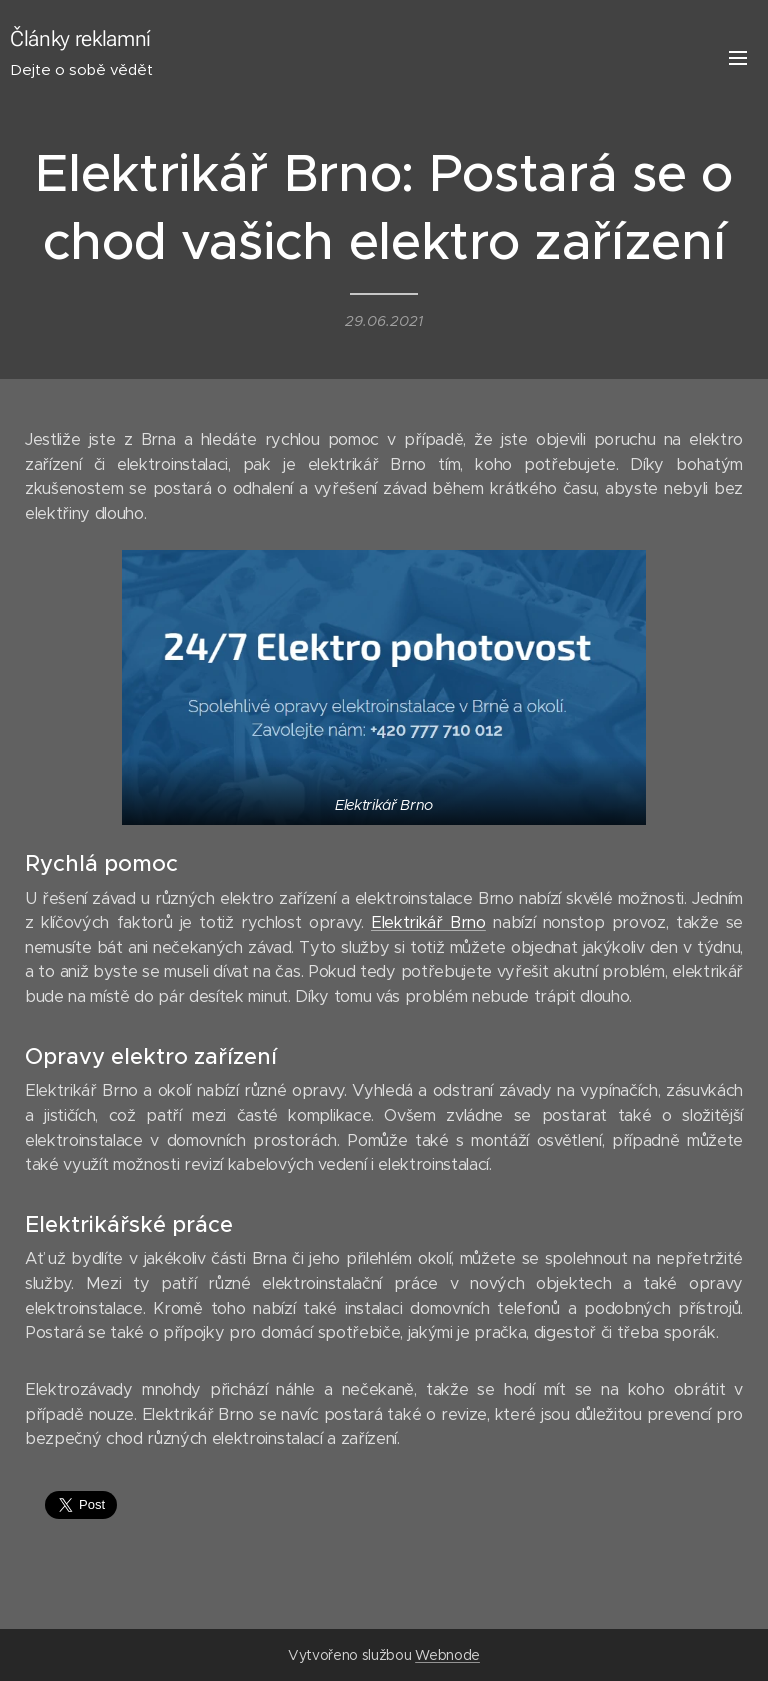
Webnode (447, 1655)
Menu (738, 58)
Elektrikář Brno (428, 922)
